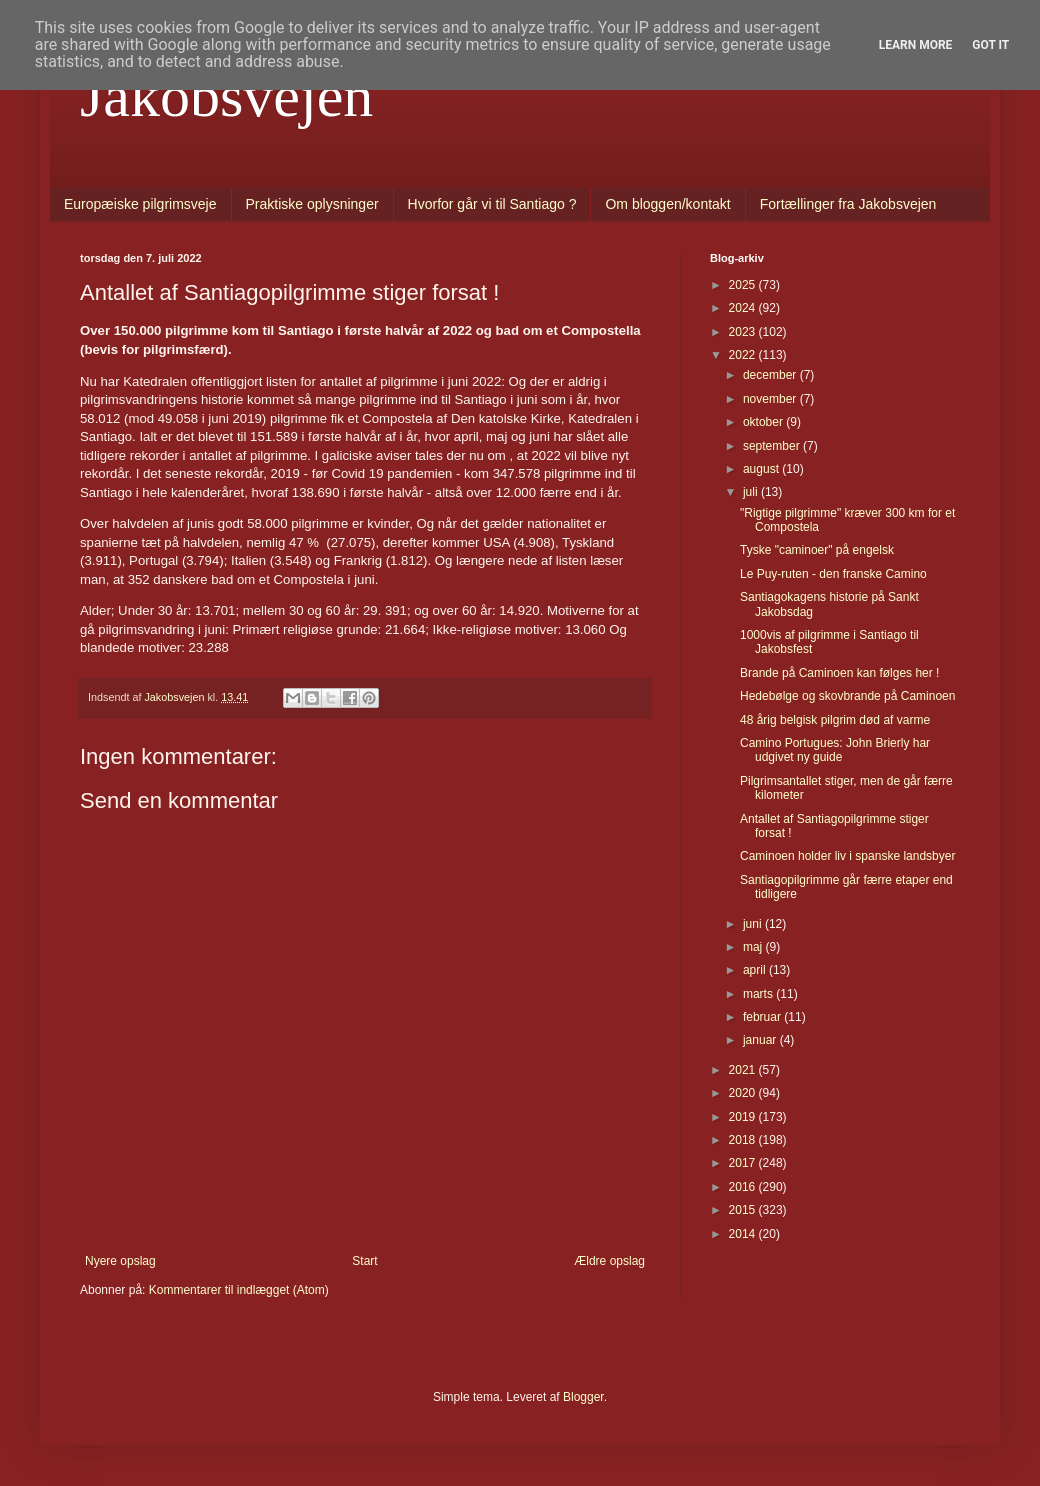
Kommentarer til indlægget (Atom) (239, 1290)
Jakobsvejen (226, 96)
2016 (744, 1187)
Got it (990, 45)
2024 (744, 308)
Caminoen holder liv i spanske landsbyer (847, 856)
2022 (744, 355)
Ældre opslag (609, 1261)
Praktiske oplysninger (312, 204)
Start (364, 1261)
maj (754, 947)
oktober (764, 422)
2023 (744, 332)
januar (761, 1040)
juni (754, 924)
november (771, 399)
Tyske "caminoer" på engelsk (817, 550)
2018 (744, 1140)
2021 (744, 1070)
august (762, 469)
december (771, 375)
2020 (744, 1093)
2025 (744, 285)
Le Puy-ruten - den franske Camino (833, 574)
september (773, 446)
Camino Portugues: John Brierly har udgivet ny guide (835, 750)
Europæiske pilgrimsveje (140, 204)
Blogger (583, 1397)
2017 (744, 1163)
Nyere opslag (120, 1261)
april (756, 970)
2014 (744, 1234)
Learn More (916, 45)
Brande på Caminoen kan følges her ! (839, 673)
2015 (744, 1210)
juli (752, 492)
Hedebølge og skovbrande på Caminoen (847, 696)
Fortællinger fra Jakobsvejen (848, 204)
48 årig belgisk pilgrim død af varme (835, 720)
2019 (744, 1117)
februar (763, 1017)
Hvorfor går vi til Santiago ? (492, 204)
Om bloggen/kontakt (667, 204)
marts (759, 994)
